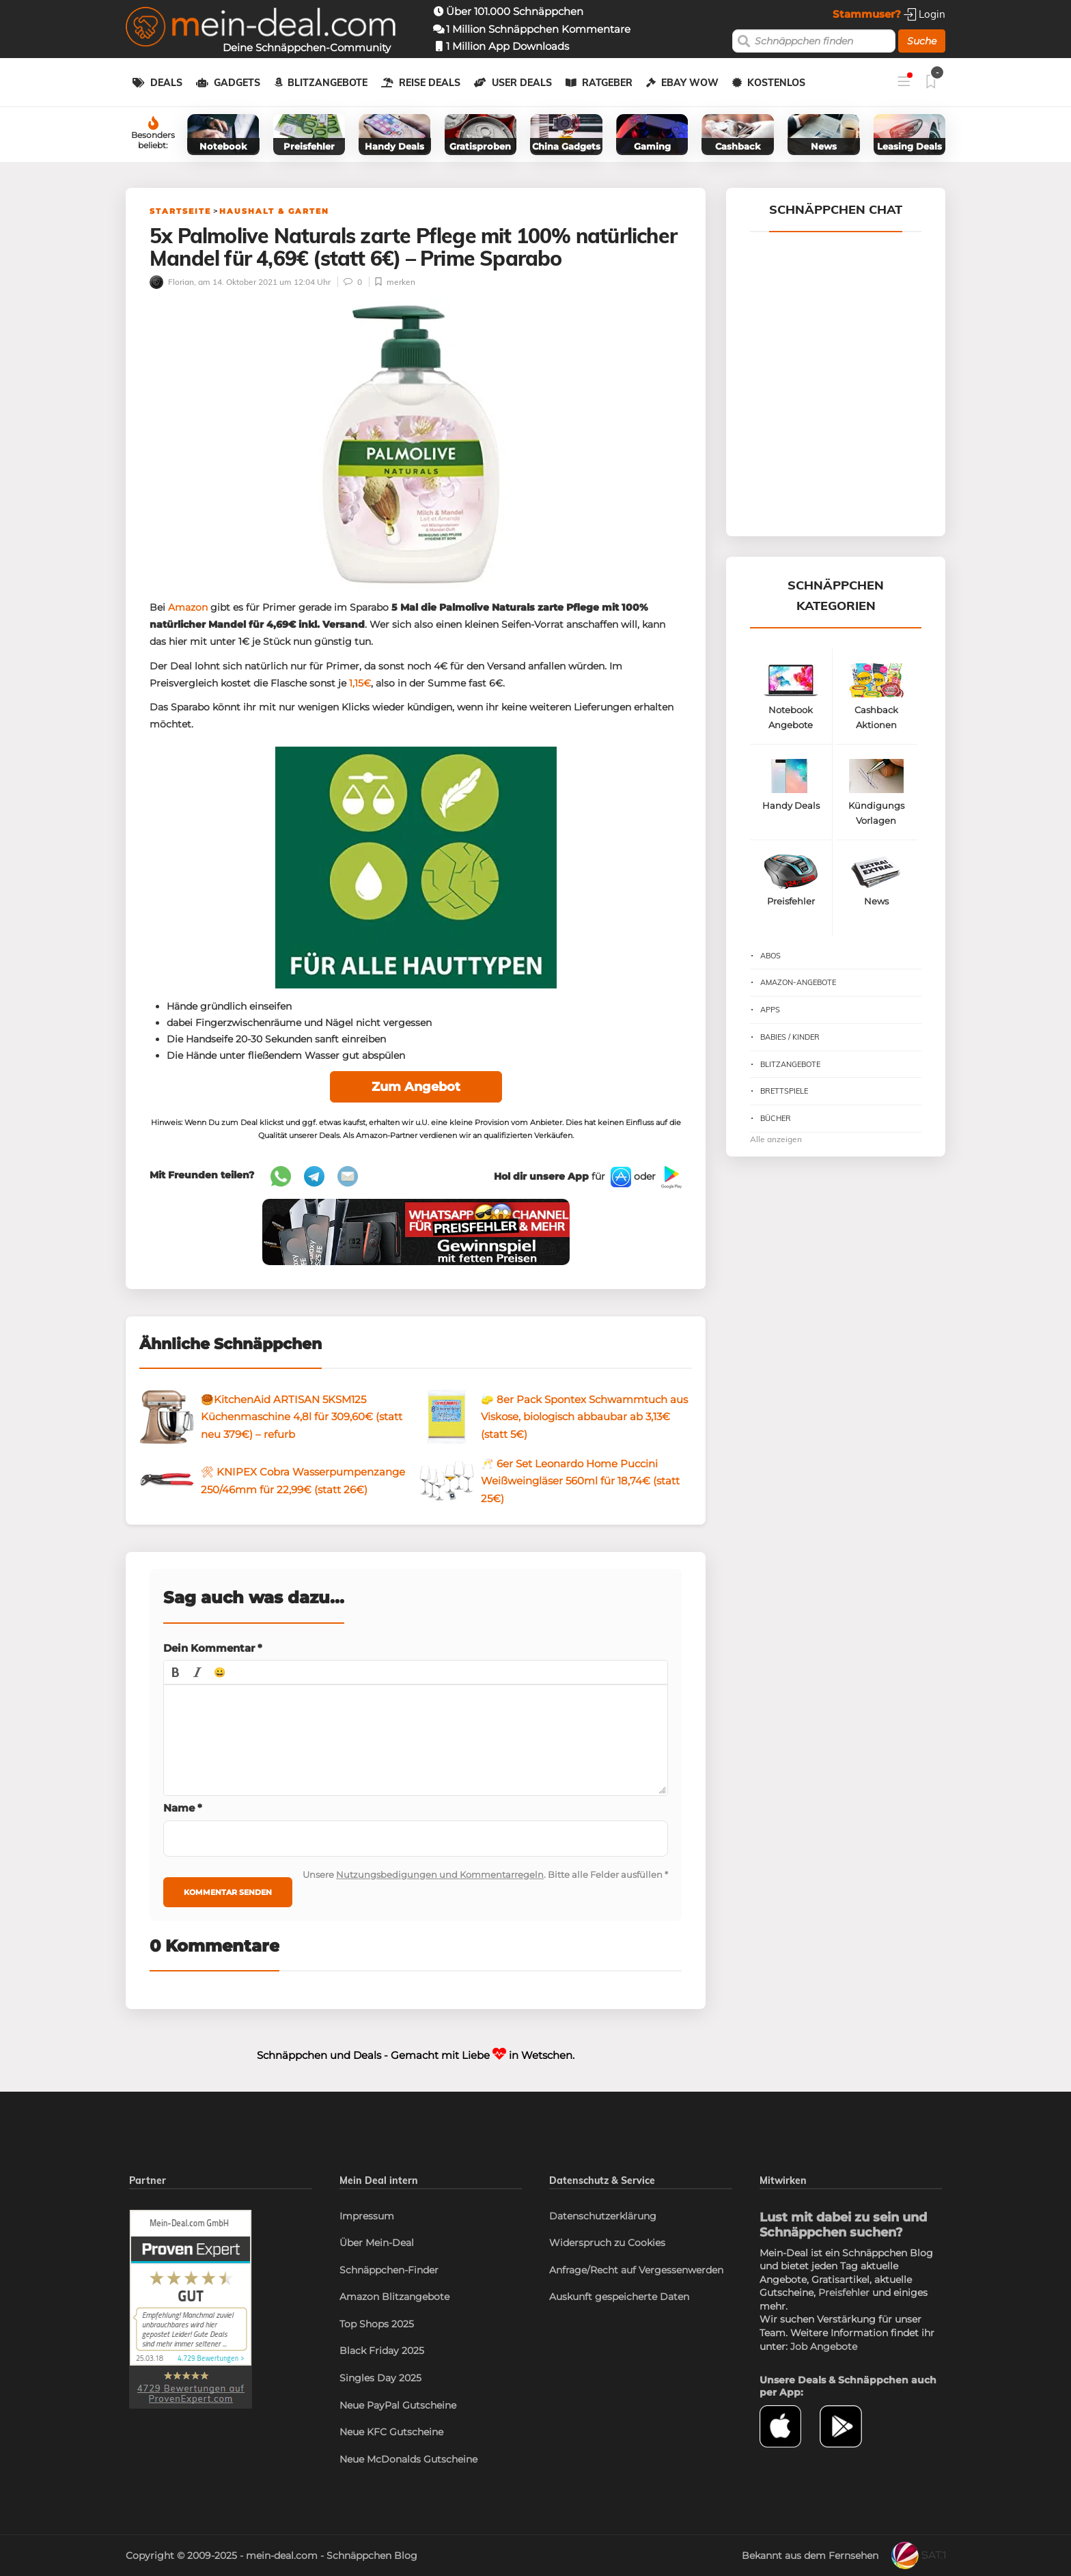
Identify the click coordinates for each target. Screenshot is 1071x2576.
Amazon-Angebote (798, 982)
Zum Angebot (416, 1086)
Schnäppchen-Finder (389, 2270)
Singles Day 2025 (380, 2378)
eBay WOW (690, 83)
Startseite (180, 211)
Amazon (188, 607)
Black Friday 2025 (381, 2350)
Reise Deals (429, 83)
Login (924, 14)
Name (182, 1807)
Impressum (366, 2216)
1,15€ (360, 683)
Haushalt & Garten (274, 211)
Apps (770, 1009)
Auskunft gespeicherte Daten (619, 2296)
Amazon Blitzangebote (394, 2296)
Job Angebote (823, 2346)
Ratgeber (607, 83)
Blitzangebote (327, 83)
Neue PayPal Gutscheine (397, 2405)
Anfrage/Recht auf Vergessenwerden (636, 2270)
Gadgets (237, 83)
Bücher (775, 1118)
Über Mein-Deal (376, 2242)
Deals (166, 83)
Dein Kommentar (212, 1648)
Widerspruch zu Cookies (607, 2242)
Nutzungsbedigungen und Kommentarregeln (440, 1874)
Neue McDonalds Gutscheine (408, 2459)
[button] (175, 1672)
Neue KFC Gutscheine (391, 2432)
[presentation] (175, 1672)
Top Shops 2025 (376, 2324)
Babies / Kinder (790, 1037)
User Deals (522, 83)
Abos (770, 955)
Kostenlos (776, 83)
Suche (921, 41)
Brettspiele (784, 1091)
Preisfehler (844, 2292)
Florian (172, 282)
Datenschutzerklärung (602, 2216)
